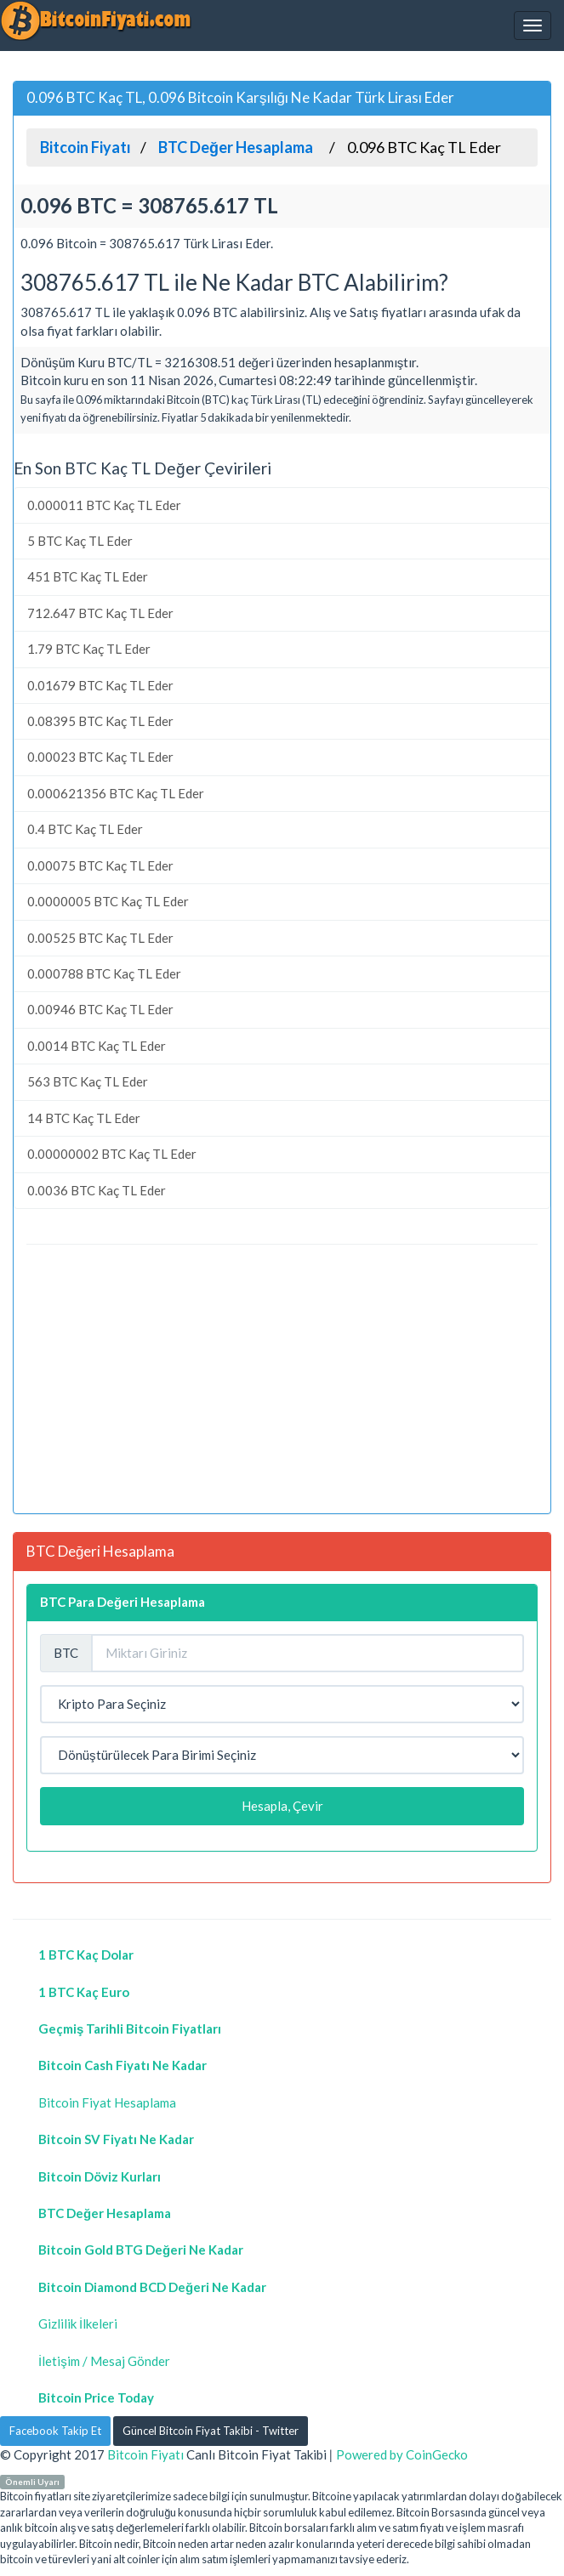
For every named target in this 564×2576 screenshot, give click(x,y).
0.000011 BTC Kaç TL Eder (104, 505)
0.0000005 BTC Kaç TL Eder (108, 901)
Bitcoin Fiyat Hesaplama (107, 2102)
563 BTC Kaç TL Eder (87, 1081)
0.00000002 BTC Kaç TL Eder (112, 1153)
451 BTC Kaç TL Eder (87, 576)
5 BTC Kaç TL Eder (80, 540)
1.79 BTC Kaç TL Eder (89, 648)
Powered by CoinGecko (402, 2454)
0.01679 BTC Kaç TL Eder (100, 685)
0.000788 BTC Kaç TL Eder (104, 973)
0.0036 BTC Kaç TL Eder (96, 1190)
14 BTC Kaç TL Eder (83, 1118)
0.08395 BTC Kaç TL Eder (100, 721)
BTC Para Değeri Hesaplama (122, 1601)
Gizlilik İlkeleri (77, 2323)
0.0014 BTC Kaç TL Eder (96, 1045)
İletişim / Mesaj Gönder (104, 2361)
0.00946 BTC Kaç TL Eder (100, 1009)
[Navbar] (532, 25)
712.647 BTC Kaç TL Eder (100, 613)
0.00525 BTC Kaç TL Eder (100, 937)
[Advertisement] (282, 1381)
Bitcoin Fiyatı (145, 2454)
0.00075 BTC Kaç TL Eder (100, 865)
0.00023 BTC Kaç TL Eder (100, 756)
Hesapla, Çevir (282, 1805)
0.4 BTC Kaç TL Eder (85, 829)
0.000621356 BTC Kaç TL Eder (115, 793)
